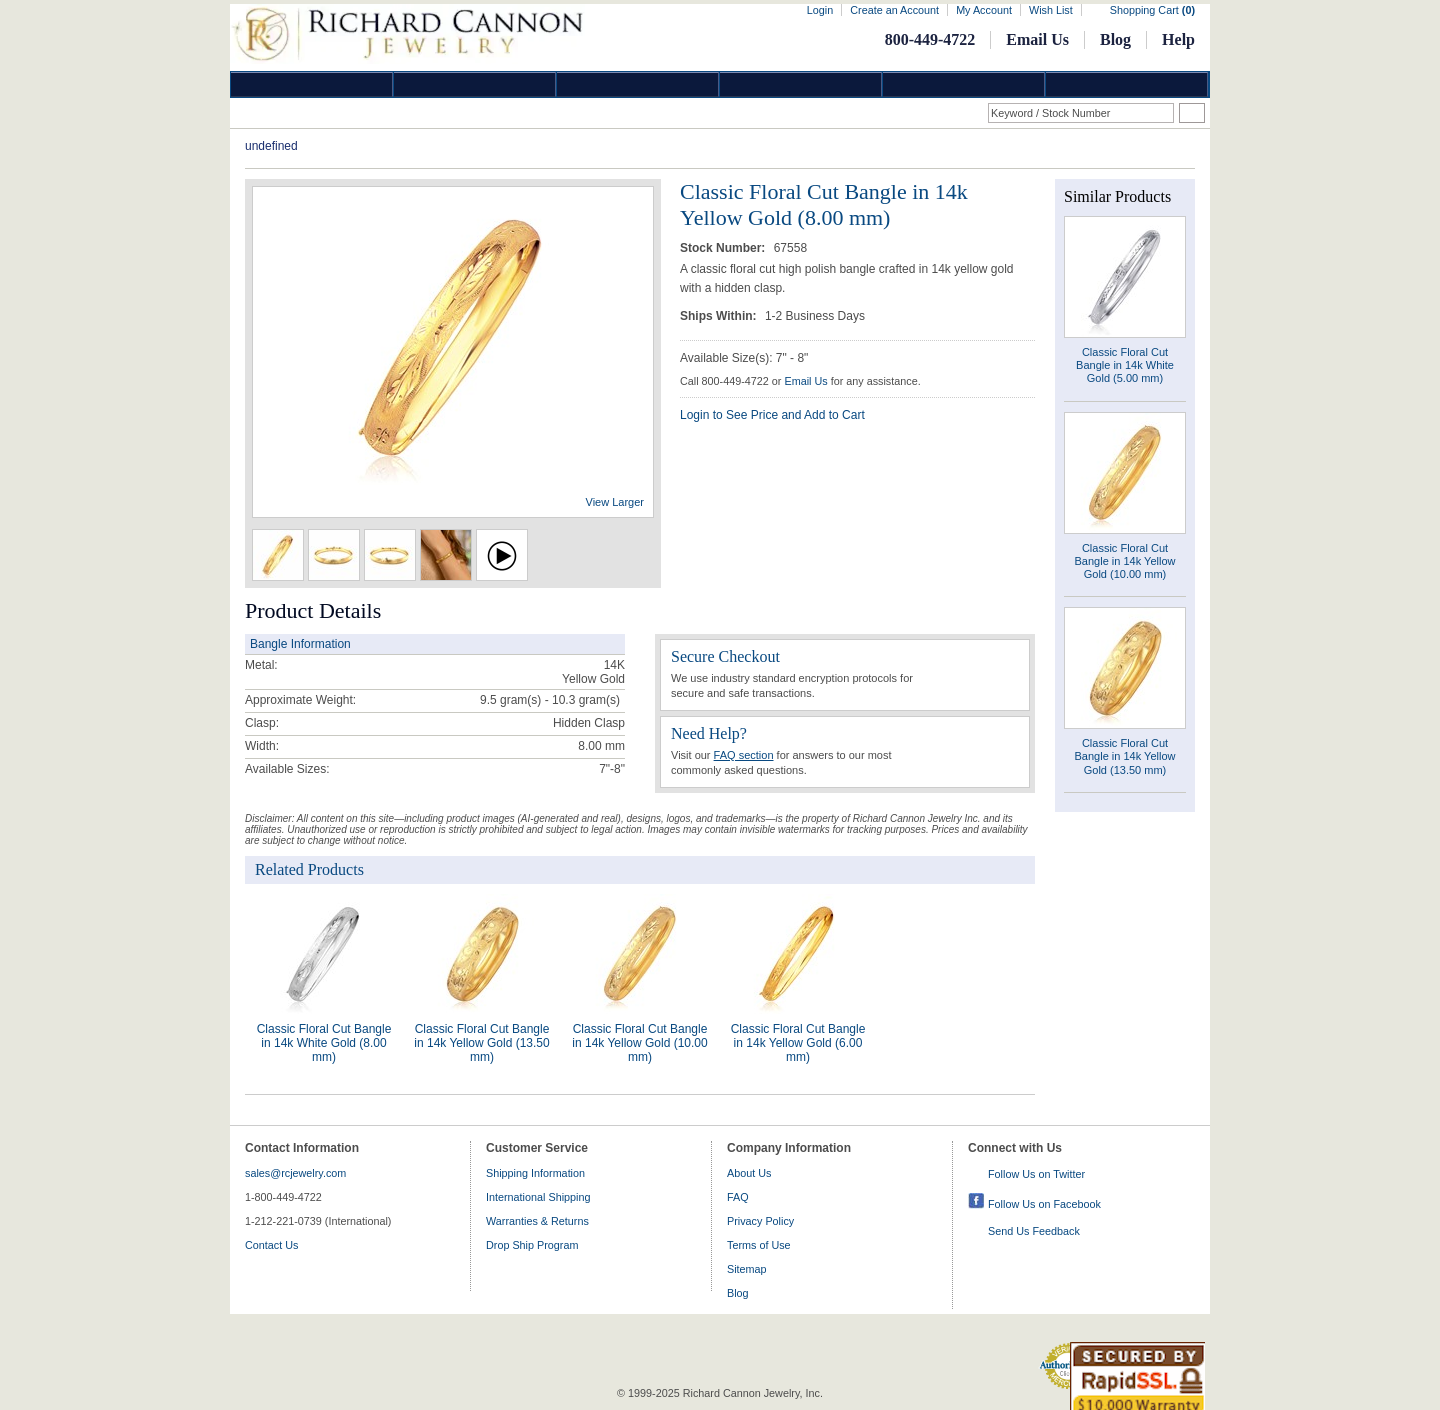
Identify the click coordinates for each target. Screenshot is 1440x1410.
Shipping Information (535, 1173)
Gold (475, 84)
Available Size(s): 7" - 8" (744, 358)
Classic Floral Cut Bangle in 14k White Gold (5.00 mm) (1125, 365)
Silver (638, 84)
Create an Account (894, 10)
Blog (1115, 39)
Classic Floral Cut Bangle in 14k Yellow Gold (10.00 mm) (639, 1043)
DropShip (1127, 84)
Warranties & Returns (537, 1221)
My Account (984, 10)
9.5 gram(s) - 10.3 (527, 700)
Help (1178, 39)
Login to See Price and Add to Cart (772, 415)
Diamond (312, 84)
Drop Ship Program (532, 1245)
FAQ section (744, 755)
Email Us (1037, 39)
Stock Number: (724, 248)
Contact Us (271, 1245)
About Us (749, 1173)
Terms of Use (759, 1245)
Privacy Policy (760, 1221)
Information (964, 84)
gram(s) (550, 700)
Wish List (1051, 10)
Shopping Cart (1152, 10)
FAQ (738, 1197)
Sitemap (747, 1269)
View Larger (615, 502)
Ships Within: (720, 316)
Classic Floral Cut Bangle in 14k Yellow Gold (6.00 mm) (798, 1043)
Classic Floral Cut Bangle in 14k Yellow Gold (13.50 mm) (481, 1043)
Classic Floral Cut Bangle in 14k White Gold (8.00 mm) (324, 1043)
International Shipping (538, 1197)
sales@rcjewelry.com (295, 1173)
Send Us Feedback (1034, 1231)
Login (820, 10)
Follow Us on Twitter (1036, 1174)
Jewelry (801, 84)
